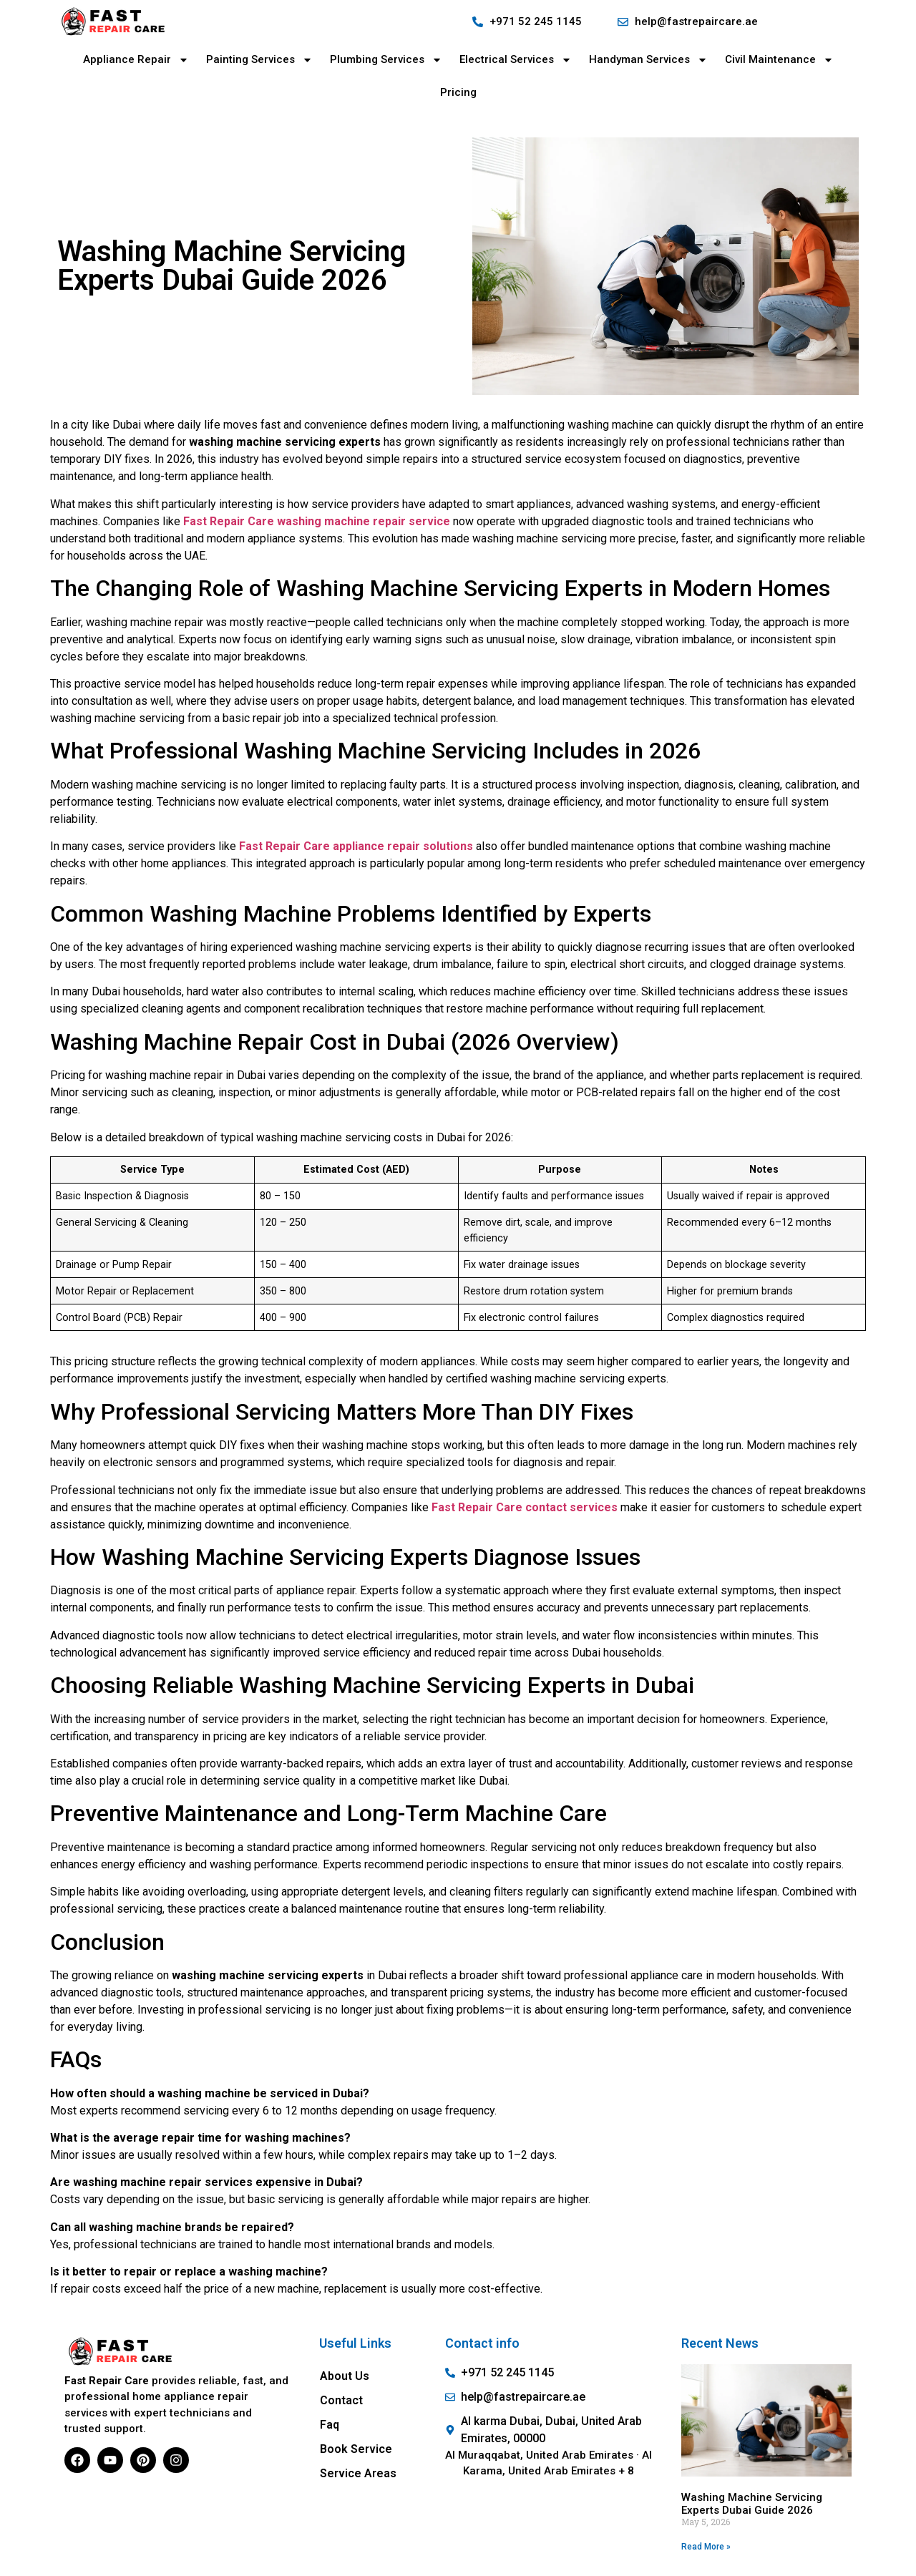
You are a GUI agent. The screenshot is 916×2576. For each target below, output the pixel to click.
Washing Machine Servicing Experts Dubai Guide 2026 (751, 2504)
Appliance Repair (136, 59)
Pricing (458, 92)
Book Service (356, 2449)
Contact (341, 2400)
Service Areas (358, 2473)
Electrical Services (515, 59)
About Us (344, 2376)
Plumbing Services (386, 59)
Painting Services (259, 59)
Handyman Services (648, 59)
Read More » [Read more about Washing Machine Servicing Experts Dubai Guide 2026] (706, 2547)
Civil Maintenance (779, 59)
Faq (329, 2424)
